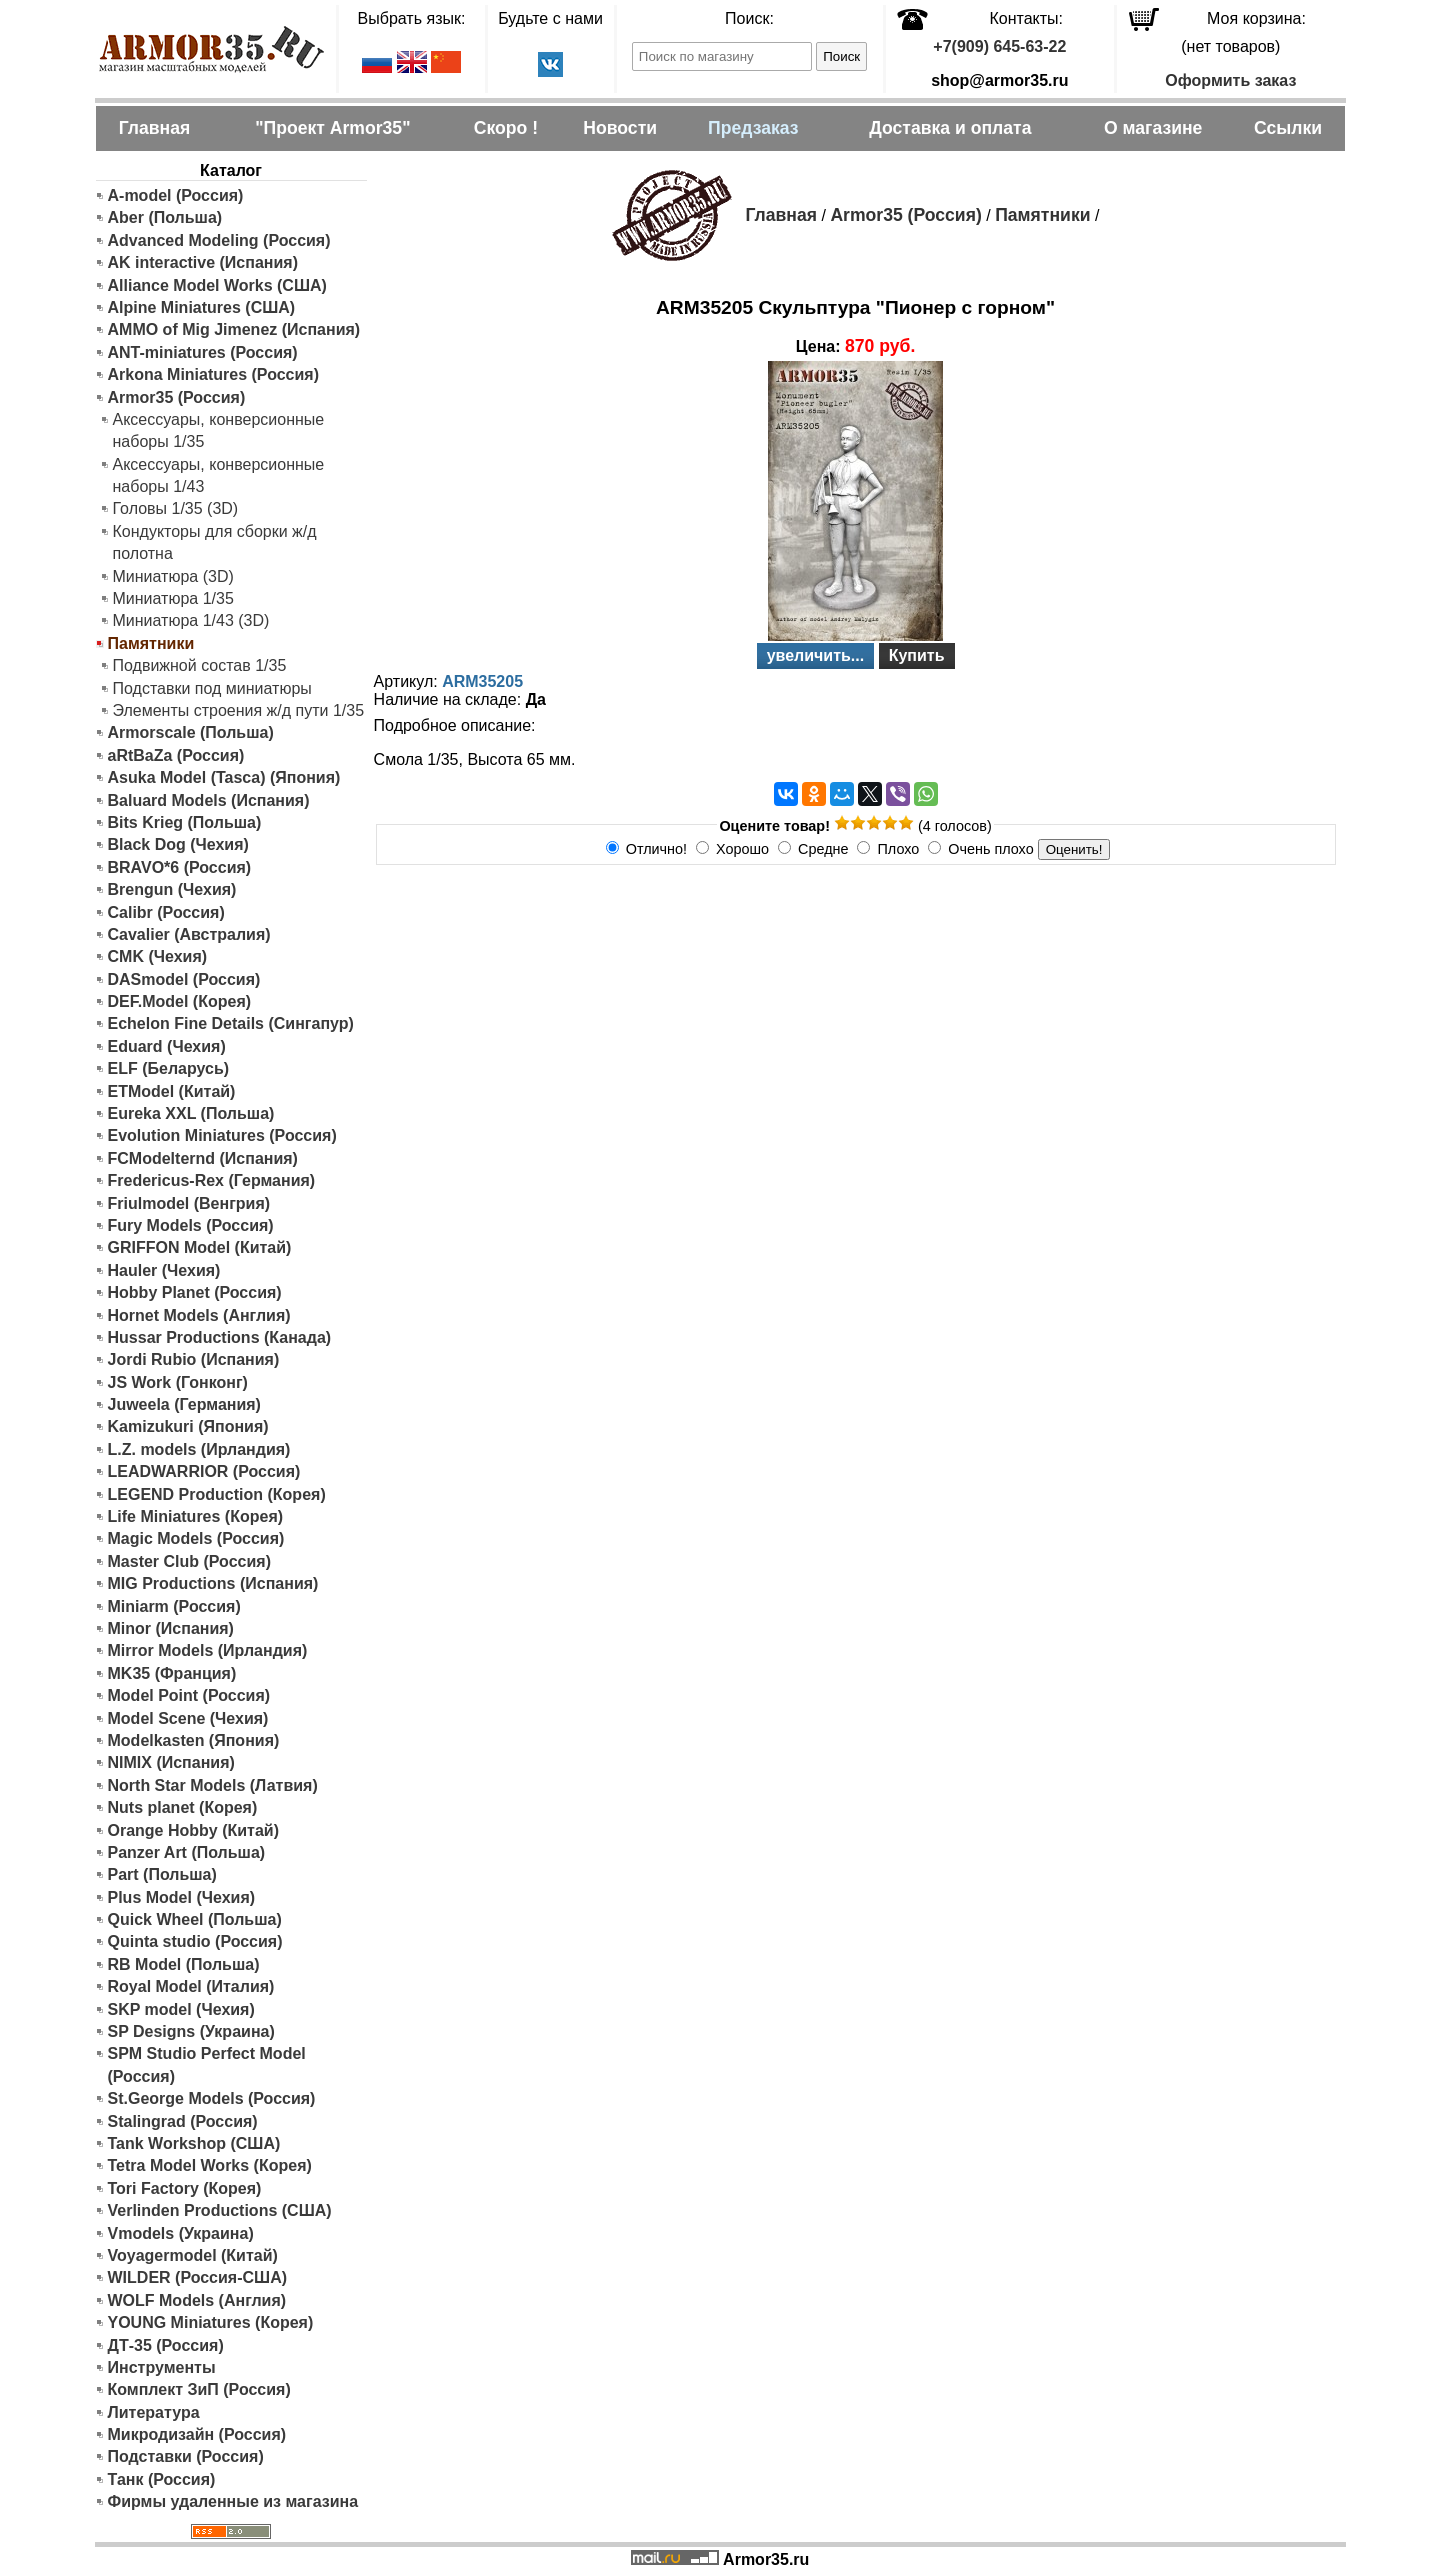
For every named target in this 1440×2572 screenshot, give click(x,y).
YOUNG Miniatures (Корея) (211, 2322)
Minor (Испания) (171, 1628)
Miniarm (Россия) (174, 1606)
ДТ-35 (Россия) (166, 2345)
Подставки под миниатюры (212, 688)
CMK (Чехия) (158, 956)
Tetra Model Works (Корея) (210, 2165)
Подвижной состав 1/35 (200, 665)
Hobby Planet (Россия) (195, 1292)
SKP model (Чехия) (181, 2009)
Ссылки (1288, 128)
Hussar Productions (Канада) (220, 1337)
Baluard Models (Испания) (209, 800)
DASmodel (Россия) (184, 979)
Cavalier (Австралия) (189, 934)
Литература (154, 2412)
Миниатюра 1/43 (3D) (191, 620)
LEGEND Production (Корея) (217, 1494)
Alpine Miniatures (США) (202, 307)
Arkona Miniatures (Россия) (214, 374)
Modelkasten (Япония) (194, 1740)
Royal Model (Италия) (191, 1986)
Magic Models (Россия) (196, 1538)
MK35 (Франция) (172, 1673)
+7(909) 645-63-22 (999, 46)
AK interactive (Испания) (203, 262)
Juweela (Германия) (184, 1404)
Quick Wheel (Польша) (195, 1919)
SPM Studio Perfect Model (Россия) (207, 2064)
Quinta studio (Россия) (195, 1941)
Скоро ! (506, 128)
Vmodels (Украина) (181, 2233)
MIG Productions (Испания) (213, 1583)
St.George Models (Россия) (212, 2098)
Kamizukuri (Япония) (188, 1426)
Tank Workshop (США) (194, 2143)
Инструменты (162, 2367)
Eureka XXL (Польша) (191, 1113)
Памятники (1042, 215)
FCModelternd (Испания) (203, 1158)
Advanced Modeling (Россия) (219, 240)
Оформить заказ (1230, 80)
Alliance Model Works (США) (217, 285)
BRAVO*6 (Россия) (180, 867)
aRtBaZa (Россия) (176, 755)
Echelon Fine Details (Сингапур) (231, 1023)
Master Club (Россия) (189, 1561)
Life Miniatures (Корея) (196, 1516)
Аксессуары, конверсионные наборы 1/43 (219, 475)
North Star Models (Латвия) (213, 1785)
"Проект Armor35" (332, 128)
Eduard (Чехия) (167, 1046)
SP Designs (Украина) (191, 2031)
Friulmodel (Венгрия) (189, 1203)
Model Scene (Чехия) (188, 1718)
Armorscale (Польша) (191, 732)
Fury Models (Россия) (191, 1225)
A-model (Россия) (176, 195)
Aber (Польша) (165, 217)
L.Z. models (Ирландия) (199, 1449)
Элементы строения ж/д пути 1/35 (239, 710)
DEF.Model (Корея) (180, 1001)
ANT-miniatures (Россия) (203, 352)
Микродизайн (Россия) (197, 2434)
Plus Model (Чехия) (182, 1897)
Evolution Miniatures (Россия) (222, 1135)
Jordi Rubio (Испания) (194, 1359)
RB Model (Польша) (184, 1964)
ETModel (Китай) (172, 1091)
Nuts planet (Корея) (183, 1807)
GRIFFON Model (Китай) (200, 1247)
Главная (155, 128)
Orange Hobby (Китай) (194, 1830)
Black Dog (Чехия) (178, 844)
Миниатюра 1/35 (173, 598)
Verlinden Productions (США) (220, 2210)
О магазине (1153, 128)
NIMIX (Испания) (171, 1762)
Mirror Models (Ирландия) (208, 1650)
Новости (620, 128)
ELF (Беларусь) (169, 1068)
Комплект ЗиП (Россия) (199, 2389)
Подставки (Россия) (186, 2456)
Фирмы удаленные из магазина (233, 2501)
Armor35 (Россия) (177, 397)
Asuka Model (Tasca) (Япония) (224, 777)
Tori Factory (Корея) (185, 2188)
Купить (917, 655)
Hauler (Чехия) (164, 1270)
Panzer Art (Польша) (187, 1852)
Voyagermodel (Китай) (193, 2255)
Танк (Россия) (162, 2479)
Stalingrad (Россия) (183, 2121)
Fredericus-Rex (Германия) (212, 1180)
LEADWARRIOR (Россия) (204, 1471)
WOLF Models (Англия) (197, 2300)
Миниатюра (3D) (173, 576)
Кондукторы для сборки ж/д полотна (215, 542)
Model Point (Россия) (189, 1695)
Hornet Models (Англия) (199, 1315)
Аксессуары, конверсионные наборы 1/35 (219, 430)
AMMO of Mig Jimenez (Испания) (234, 329)
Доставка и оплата (950, 128)
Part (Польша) (162, 1874)
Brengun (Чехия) (172, 889)
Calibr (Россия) (166, 912)
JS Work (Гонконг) (178, 1382)
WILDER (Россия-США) (198, 2277)
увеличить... (816, 655)
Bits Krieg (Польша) (185, 822)
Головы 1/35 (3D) (176, 508)
